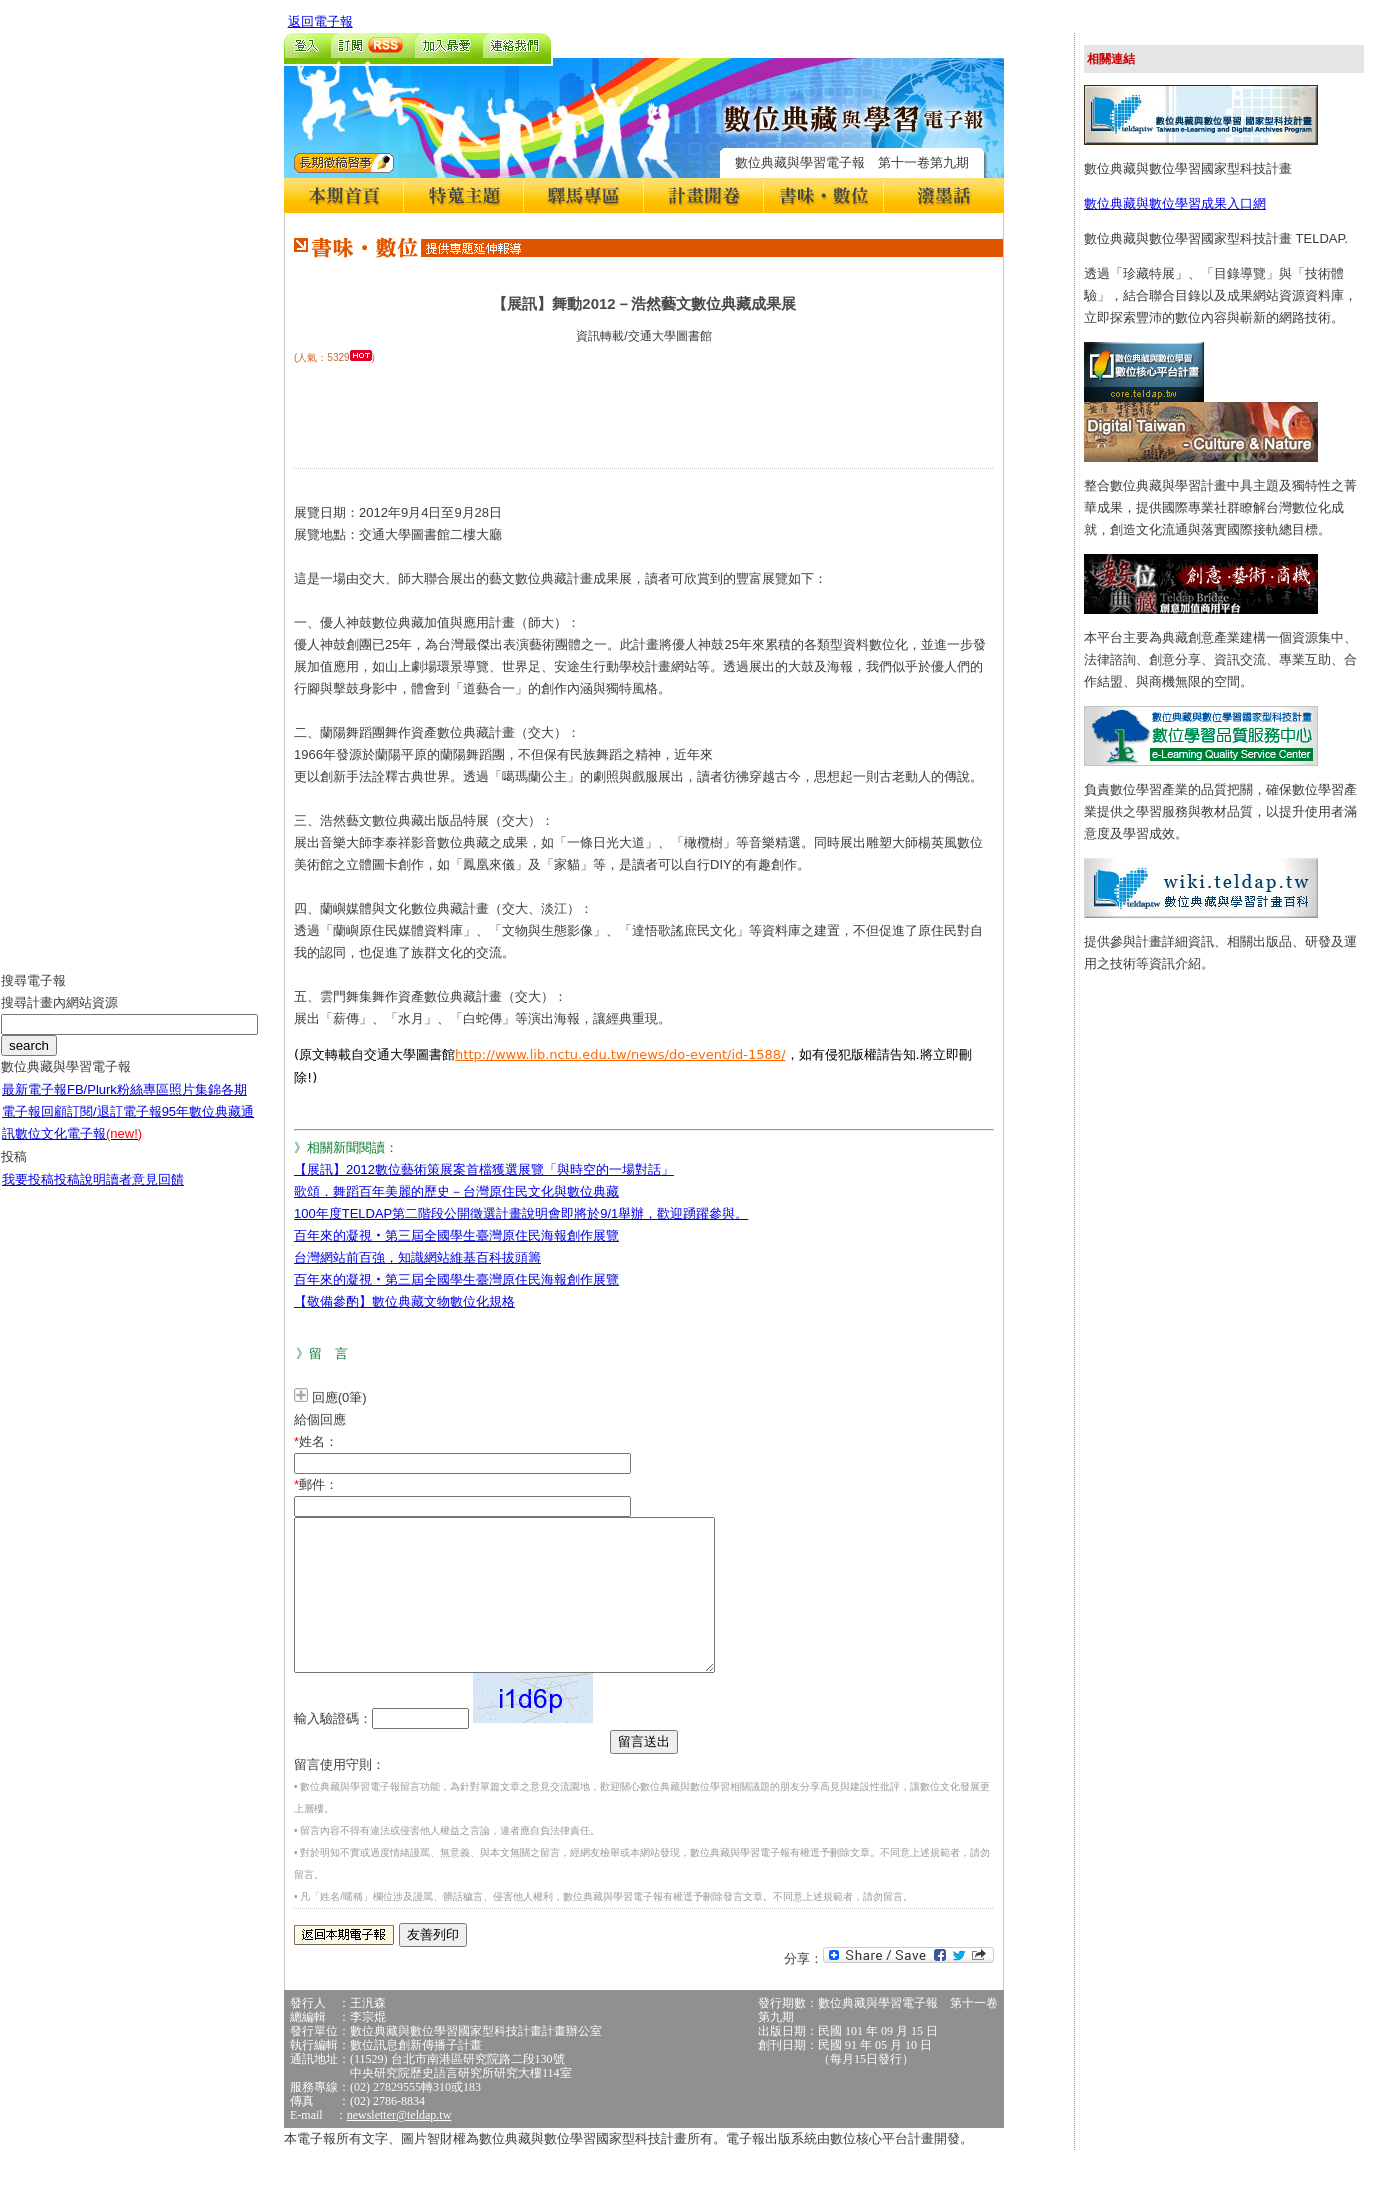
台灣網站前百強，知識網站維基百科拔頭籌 (417, 1257)
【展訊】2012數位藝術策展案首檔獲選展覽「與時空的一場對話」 (484, 1169)
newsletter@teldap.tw (399, 2145)
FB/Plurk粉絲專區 (118, 1104)
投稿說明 (80, 1194)
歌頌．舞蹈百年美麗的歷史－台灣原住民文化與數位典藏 (456, 1191)
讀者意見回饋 (145, 1194)
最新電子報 (34, 1104)
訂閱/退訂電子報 (114, 1126)
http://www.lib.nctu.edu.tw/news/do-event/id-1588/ (620, 1054)
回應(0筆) (339, 1397)
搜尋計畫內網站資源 (59, 1017)
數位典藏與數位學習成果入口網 (1175, 203)
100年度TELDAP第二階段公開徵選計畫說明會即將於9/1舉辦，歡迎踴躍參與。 (521, 1213)
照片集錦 (195, 1104)
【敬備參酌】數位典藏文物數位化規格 (404, 1301)
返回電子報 (320, 21)
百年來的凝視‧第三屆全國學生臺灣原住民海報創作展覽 (456, 1235)
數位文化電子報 (78, 1148)
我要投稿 (28, 1194)
